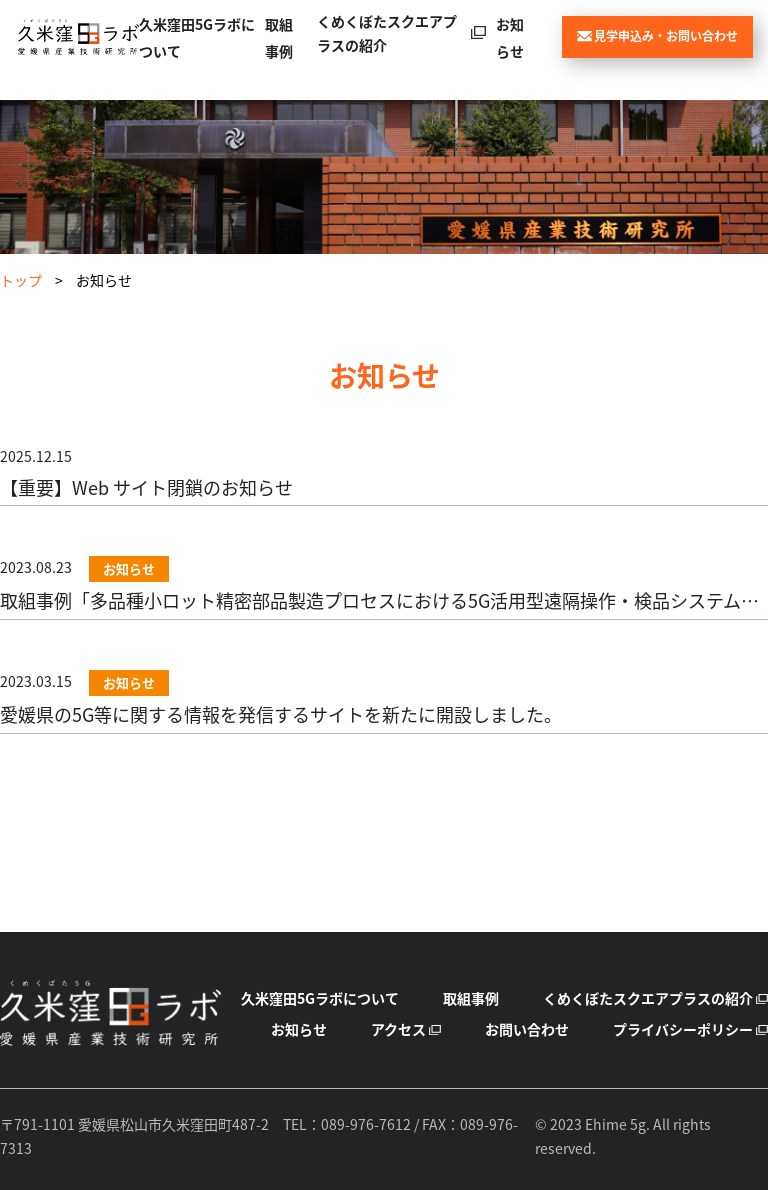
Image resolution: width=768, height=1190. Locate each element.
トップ (21, 280)
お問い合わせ (527, 1029)
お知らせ (299, 1029)
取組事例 (471, 998)
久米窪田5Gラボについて (320, 998)
